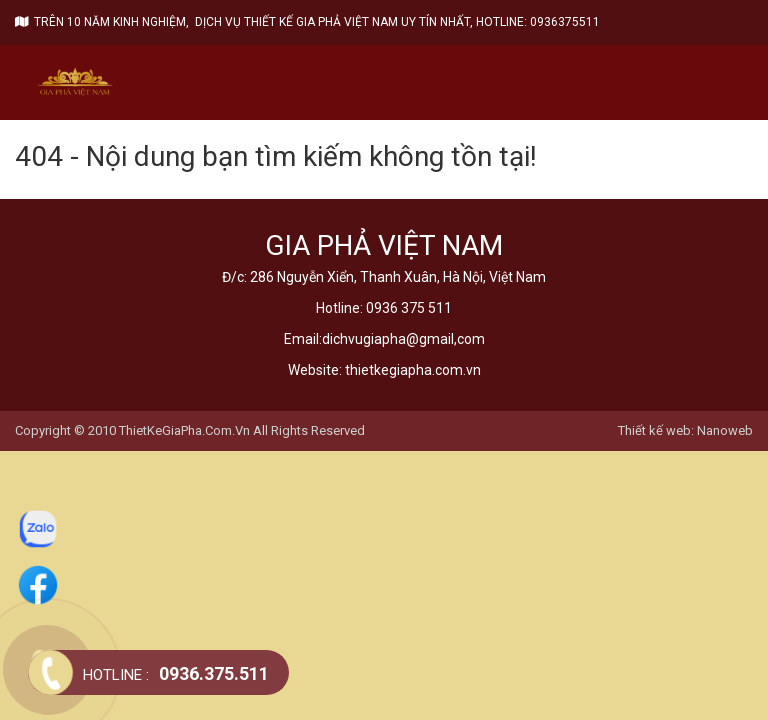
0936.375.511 (176, 673)
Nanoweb (725, 430)
